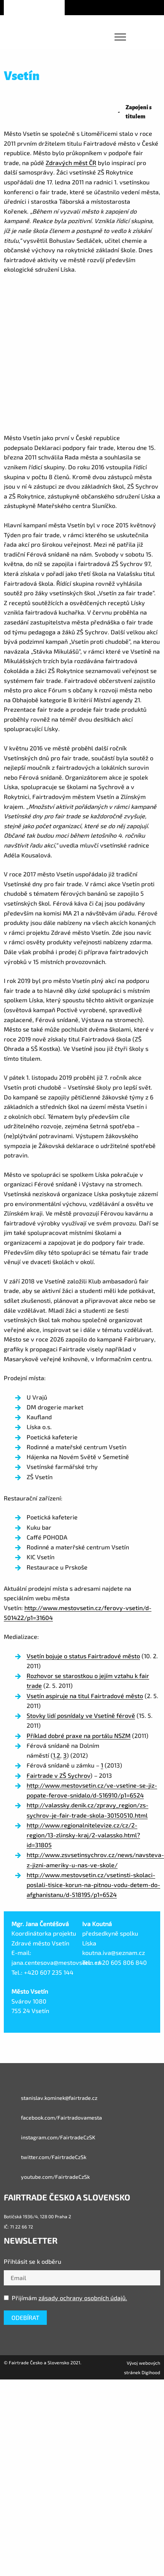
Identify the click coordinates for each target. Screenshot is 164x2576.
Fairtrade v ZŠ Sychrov (58, 1775)
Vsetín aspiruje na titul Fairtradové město (85, 1695)
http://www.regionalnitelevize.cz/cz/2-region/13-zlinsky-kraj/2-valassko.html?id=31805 (83, 1834)
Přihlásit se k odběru (32, 2261)
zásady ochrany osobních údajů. (82, 2297)
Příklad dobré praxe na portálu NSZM (79, 1735)
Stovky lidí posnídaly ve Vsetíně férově (81, 1715)
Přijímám (65, 2297)
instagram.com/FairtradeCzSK (49, 2137)
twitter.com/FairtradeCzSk (45, 2157)
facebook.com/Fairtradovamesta (53, 2118)
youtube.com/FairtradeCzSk (47, 2177)
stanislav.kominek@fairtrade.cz (50, 2098)
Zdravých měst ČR (71, 162)
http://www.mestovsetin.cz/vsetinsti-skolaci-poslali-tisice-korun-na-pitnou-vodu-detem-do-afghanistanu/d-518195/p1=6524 (93, 1884)
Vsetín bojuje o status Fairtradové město (83, 1655)
